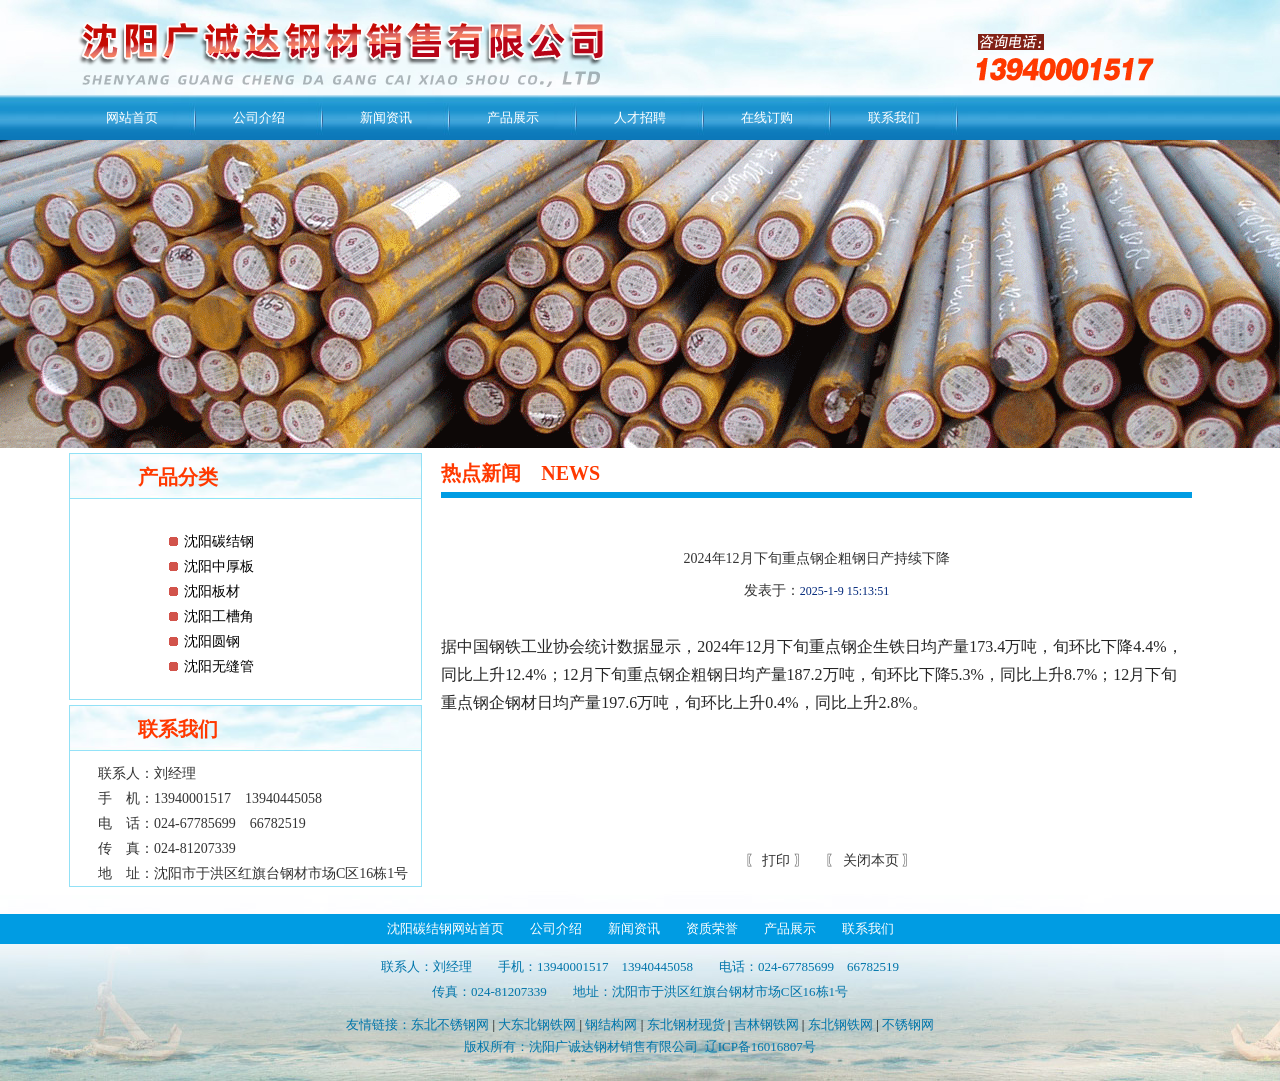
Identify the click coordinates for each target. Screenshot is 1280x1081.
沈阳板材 (212, 591)
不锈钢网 (908, 1024)
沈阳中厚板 (219, 566)
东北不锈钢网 (450, 1024)
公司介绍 (259, 117)
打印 (775, 860)
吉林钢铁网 (766, 1024)
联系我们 (894, 117)
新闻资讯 (386, 117)
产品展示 (513, 117)
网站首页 (132, 117)
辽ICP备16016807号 (760, 1046)
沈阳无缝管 (219, 666)
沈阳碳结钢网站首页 (445, 928)
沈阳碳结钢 (219, 541)
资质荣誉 (712, 928)
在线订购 (767, 117)
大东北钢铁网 (537, 1024)
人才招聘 (640, 117)
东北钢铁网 (840, 1024)
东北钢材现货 (686, 1024)
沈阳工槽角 (219, 616)
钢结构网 (611, 1024)
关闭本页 (871, 860)
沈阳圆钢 (212, 641)
